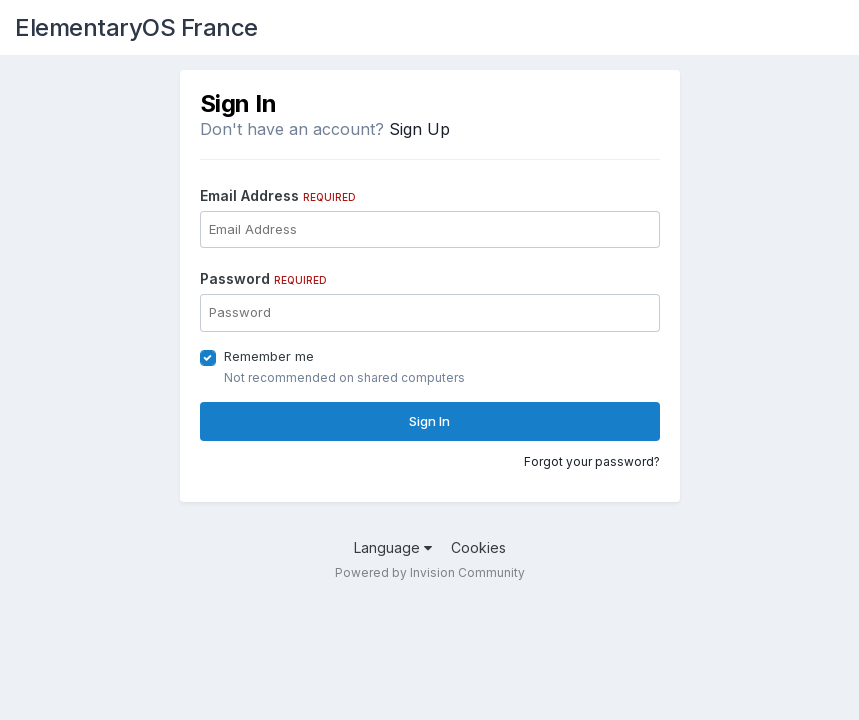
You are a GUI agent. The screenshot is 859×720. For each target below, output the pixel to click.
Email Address (278, 195)
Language (393, 547)
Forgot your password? (592, 461)
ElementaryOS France (136, 27)
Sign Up (419, 129)
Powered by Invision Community (430, 572)
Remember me (269, 356)
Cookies (478, 547)
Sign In (429, 421)
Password (263, 278)
